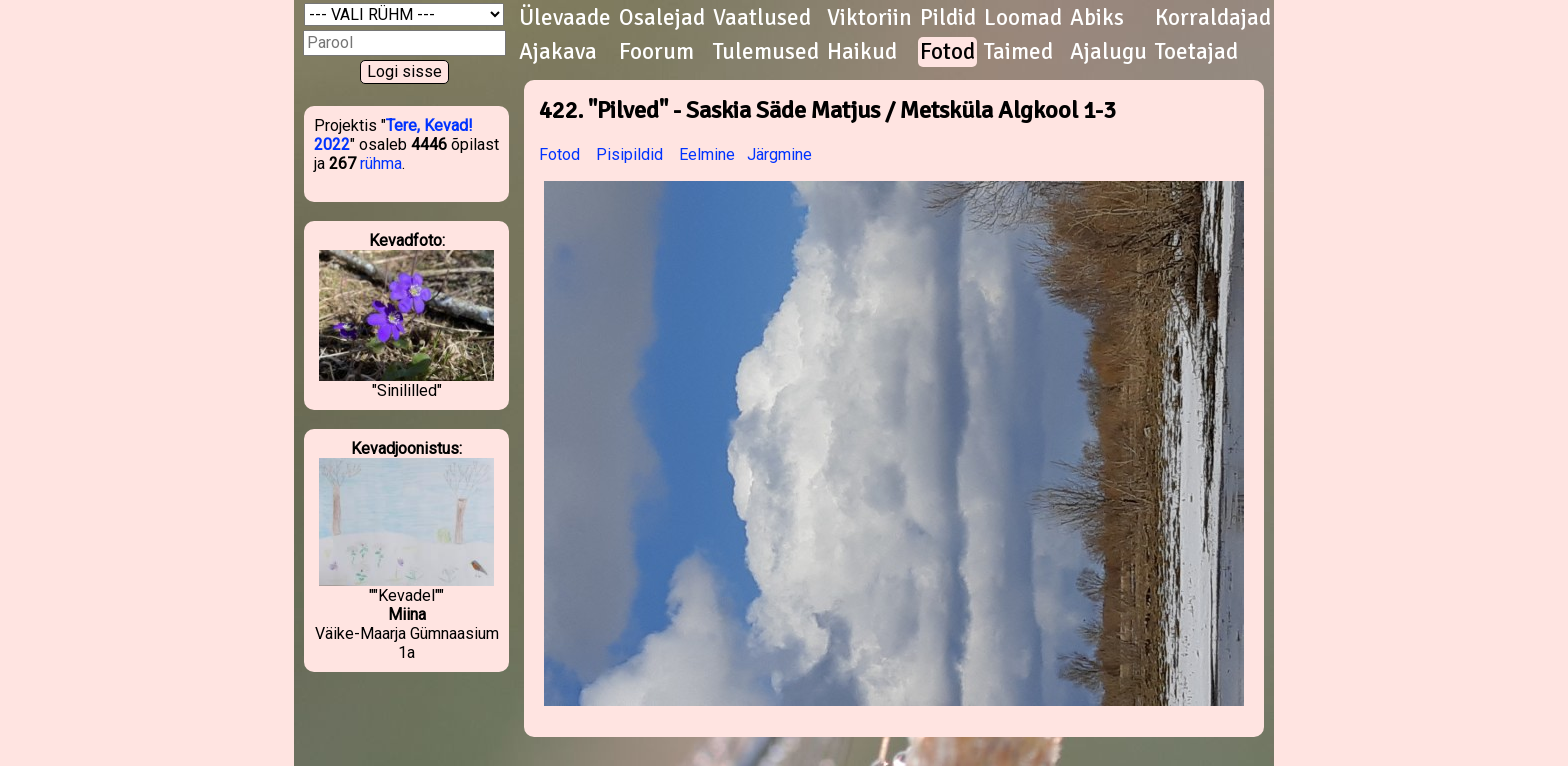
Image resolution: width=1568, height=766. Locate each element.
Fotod (947, 52)
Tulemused (766, 52)
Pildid (948, 18)
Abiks (1097, 18)
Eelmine (707, 154)
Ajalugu (1108, 52)
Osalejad (662, 18)
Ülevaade (565, 18)
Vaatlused (762, 18)
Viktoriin (869, 18)
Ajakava (558, 52)
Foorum (656, 52)
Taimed (1018, 52)
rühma (381, 163)
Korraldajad (1213, 18)
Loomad (1023, 18)
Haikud (862, 52)
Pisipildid (629, 154)
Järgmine (779, 154)
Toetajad (1196, 52)
